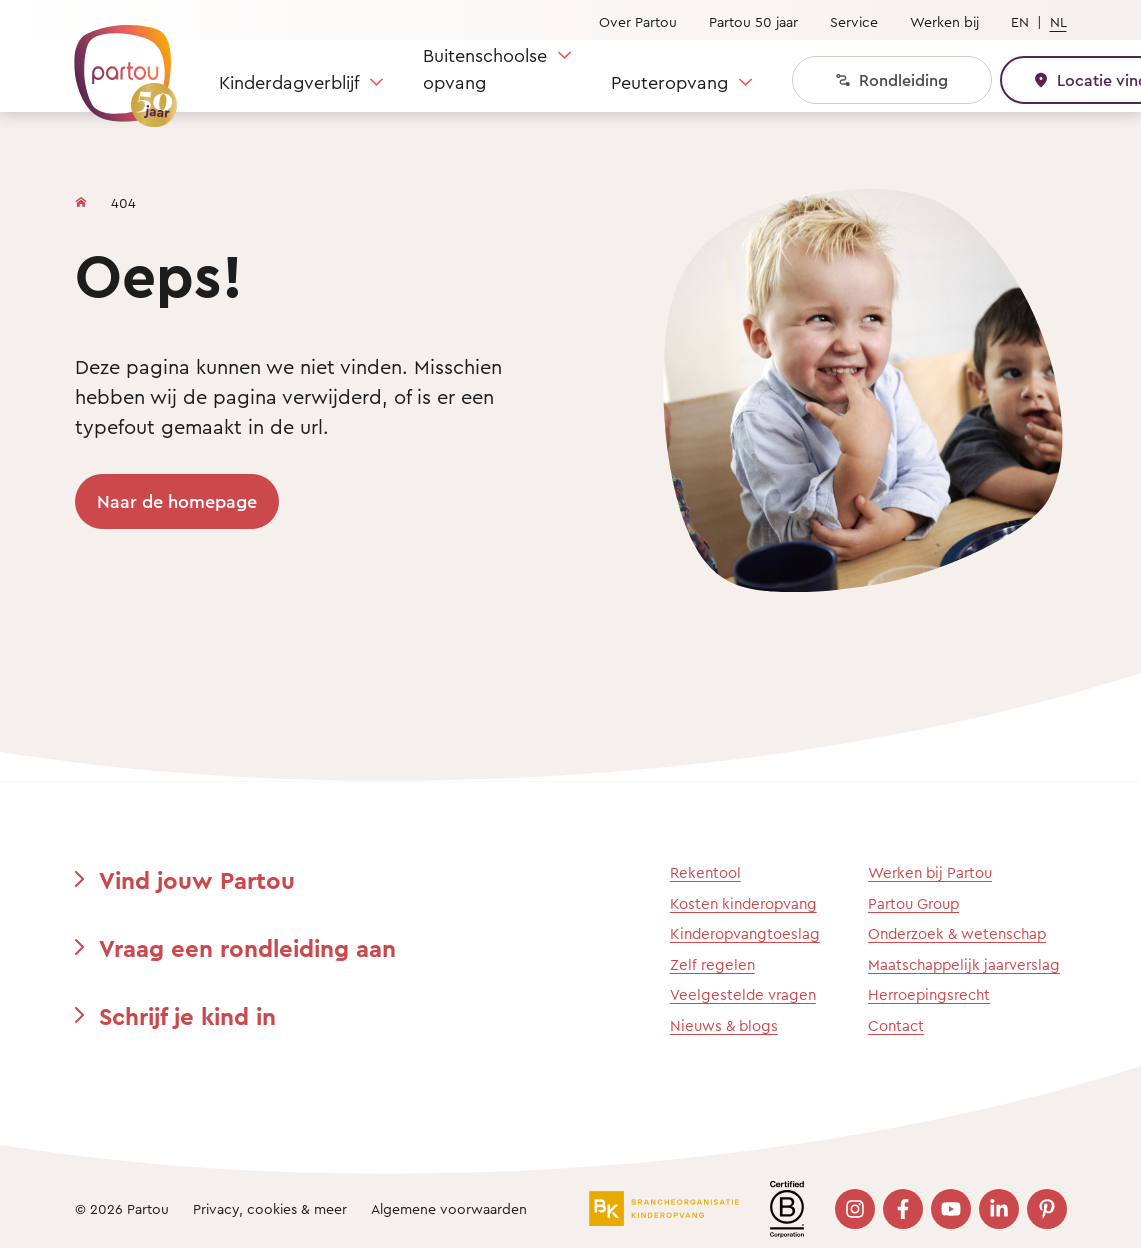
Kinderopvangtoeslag (745, 933)
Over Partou (638, 21)
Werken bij (944, 21)
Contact (896, 1025)
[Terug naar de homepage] (116, 65)
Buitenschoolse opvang (485, 68)
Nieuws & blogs (724, 1025)
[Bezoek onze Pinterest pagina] (1047, 1209)
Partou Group (913, 903)
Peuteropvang (669, 82)
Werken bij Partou (930, 872)
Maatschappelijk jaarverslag (964, 964)
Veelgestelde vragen (743, 994)
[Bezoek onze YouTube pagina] (951, 1209)
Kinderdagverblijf (289, 82)
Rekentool (705, 872)
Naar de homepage (177, 501)
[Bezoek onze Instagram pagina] (855, 1209)
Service (854, 21)
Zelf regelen (712, 964)
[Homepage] (81, 198)
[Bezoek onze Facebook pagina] (903, 1209)
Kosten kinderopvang (743, 903)
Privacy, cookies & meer (270, 1208)
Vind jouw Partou (197, 880)
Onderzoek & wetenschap (957, 933)
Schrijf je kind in (187, 1016)
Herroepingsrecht (929, 994)
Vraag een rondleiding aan (247, 948)
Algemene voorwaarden (449, 1208)
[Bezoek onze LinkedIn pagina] (999, 1209)
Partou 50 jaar (753, 21)
